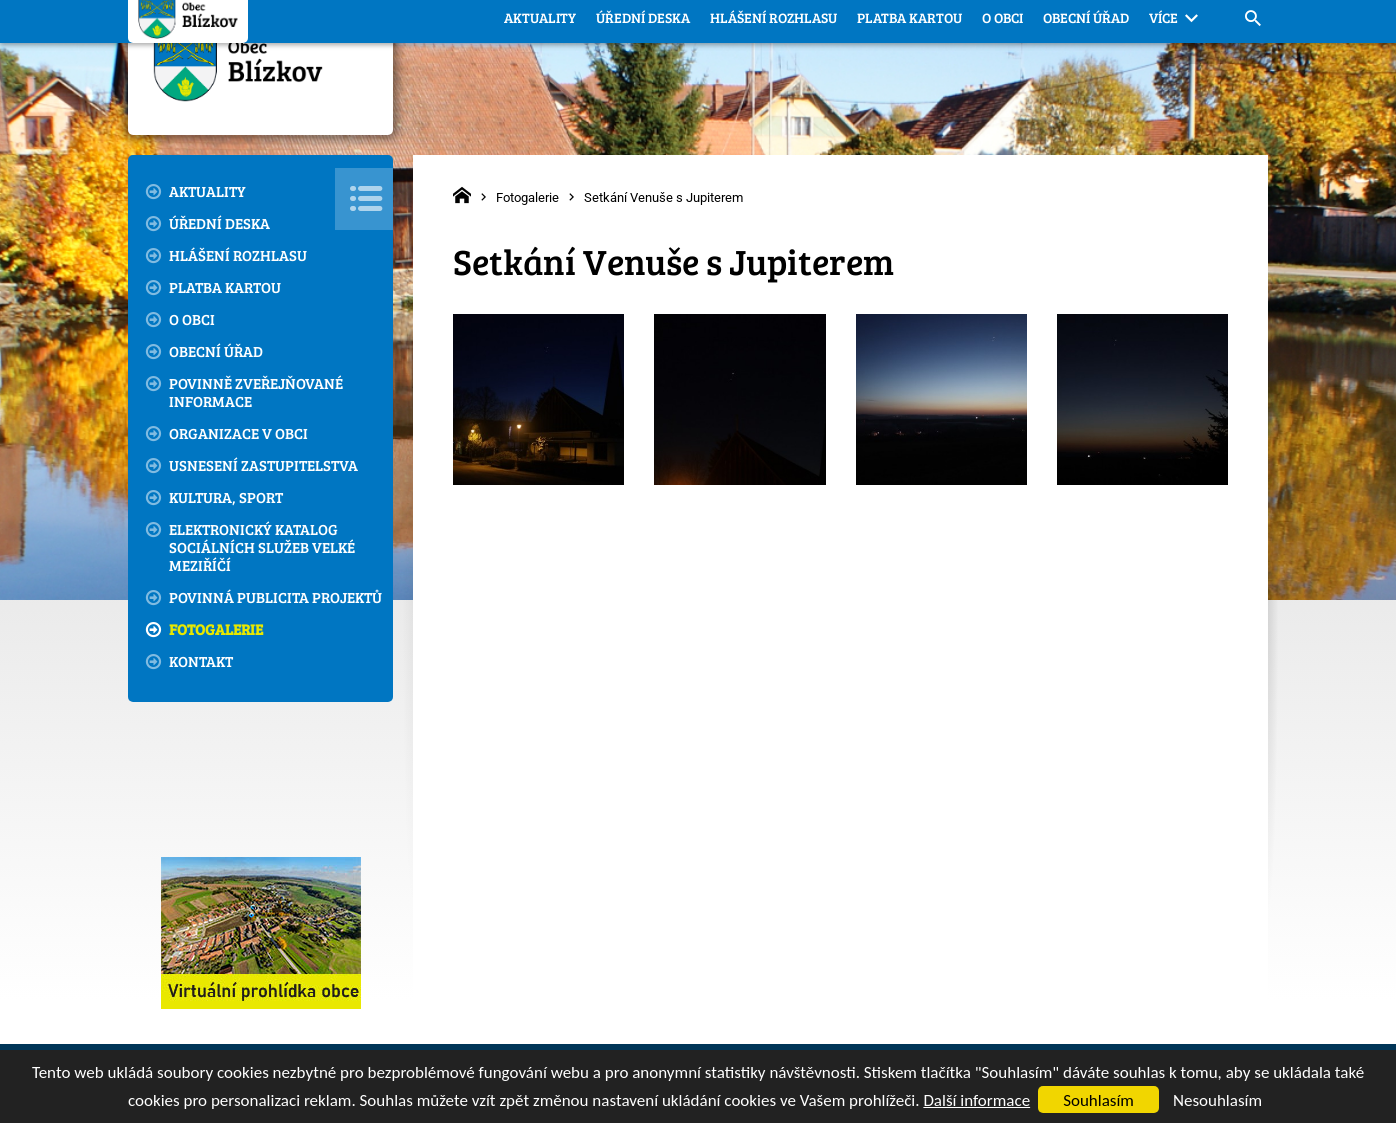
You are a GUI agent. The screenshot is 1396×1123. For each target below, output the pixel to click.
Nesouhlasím (1217, 1100)
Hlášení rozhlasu (238, 255)
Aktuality (207, 191)
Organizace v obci (238, 433)
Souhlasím (1098, 1100)
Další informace (976, 1100)
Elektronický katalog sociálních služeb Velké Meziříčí (262, 547)
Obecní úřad (216, 351)
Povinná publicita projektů (275, 597)
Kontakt (201, 661)
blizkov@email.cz (1094, 30)
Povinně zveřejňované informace (256, 392)
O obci (192, 319)
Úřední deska (219, 223)
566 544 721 (934, 29)
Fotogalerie (216, 629)
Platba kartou (225, 287)
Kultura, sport (226, 497)
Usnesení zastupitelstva (263, 465)
